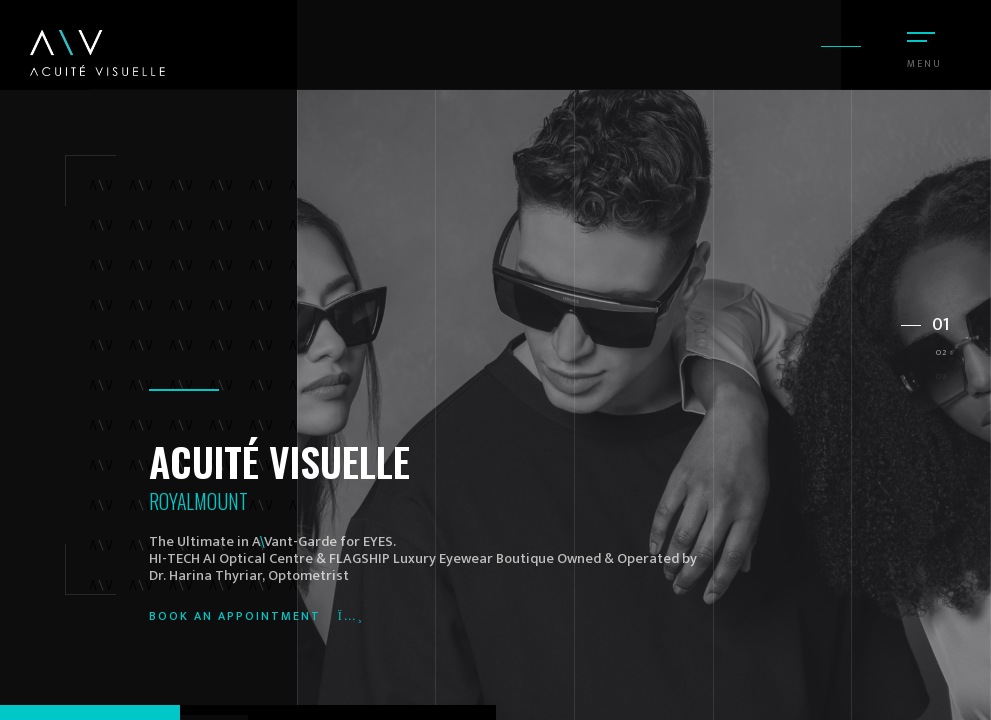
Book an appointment (256, 616)
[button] (926, 318)
